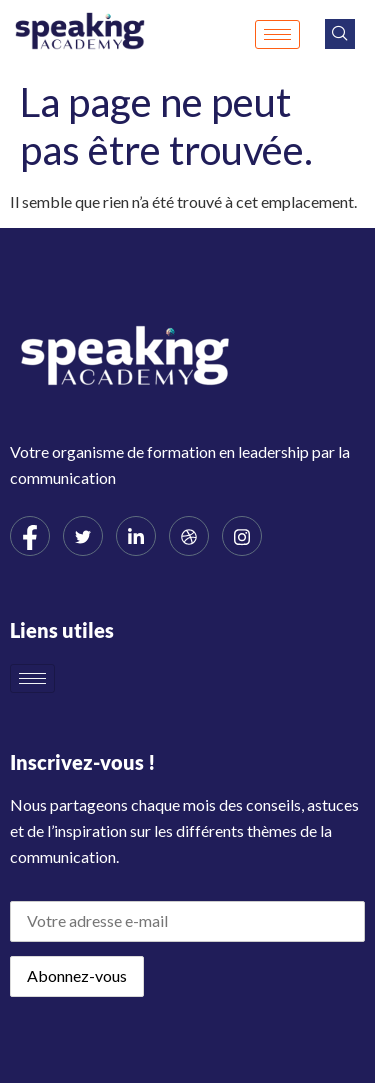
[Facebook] (30, 536)
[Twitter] (83, 536)
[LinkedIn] (136, 536)
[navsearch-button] (340, 34)
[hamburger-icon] (277, 34)
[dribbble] (189, 536)
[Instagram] (242, 536)
